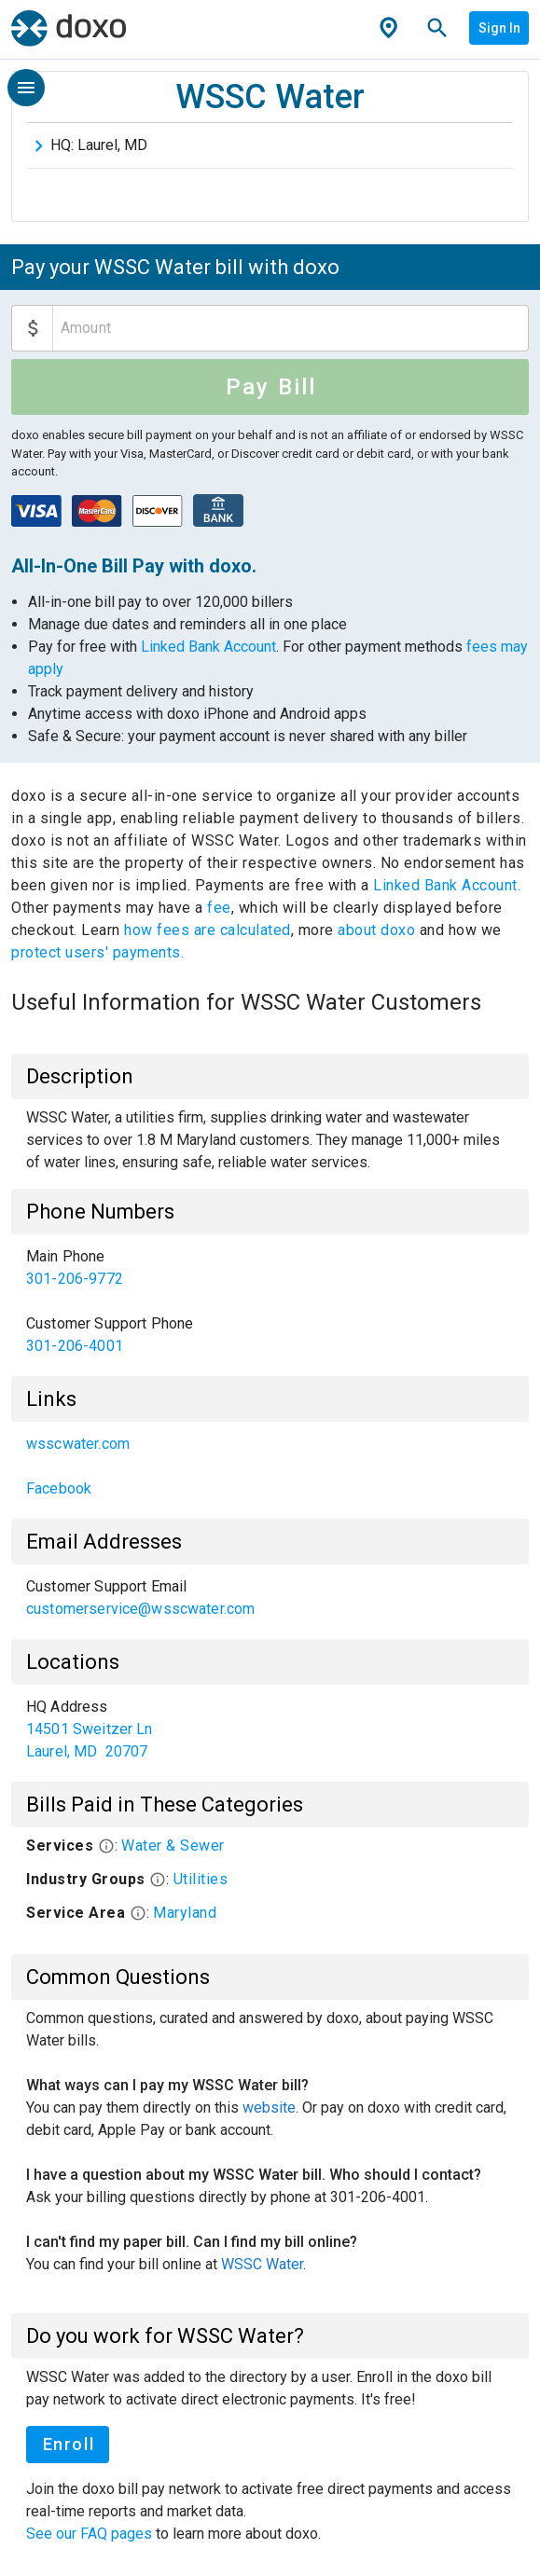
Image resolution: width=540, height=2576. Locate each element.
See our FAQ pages (91, 2533)
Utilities (200, 1879)
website (269, 2107)
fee (219, 907)
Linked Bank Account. (446, 885)
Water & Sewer (173, 1845)
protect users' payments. (97, 952)
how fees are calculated (207, 930)
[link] (270, 1268)
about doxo (377, 930)
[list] (270, 1301)
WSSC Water (262, 2264)
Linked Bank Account (208, 646)
